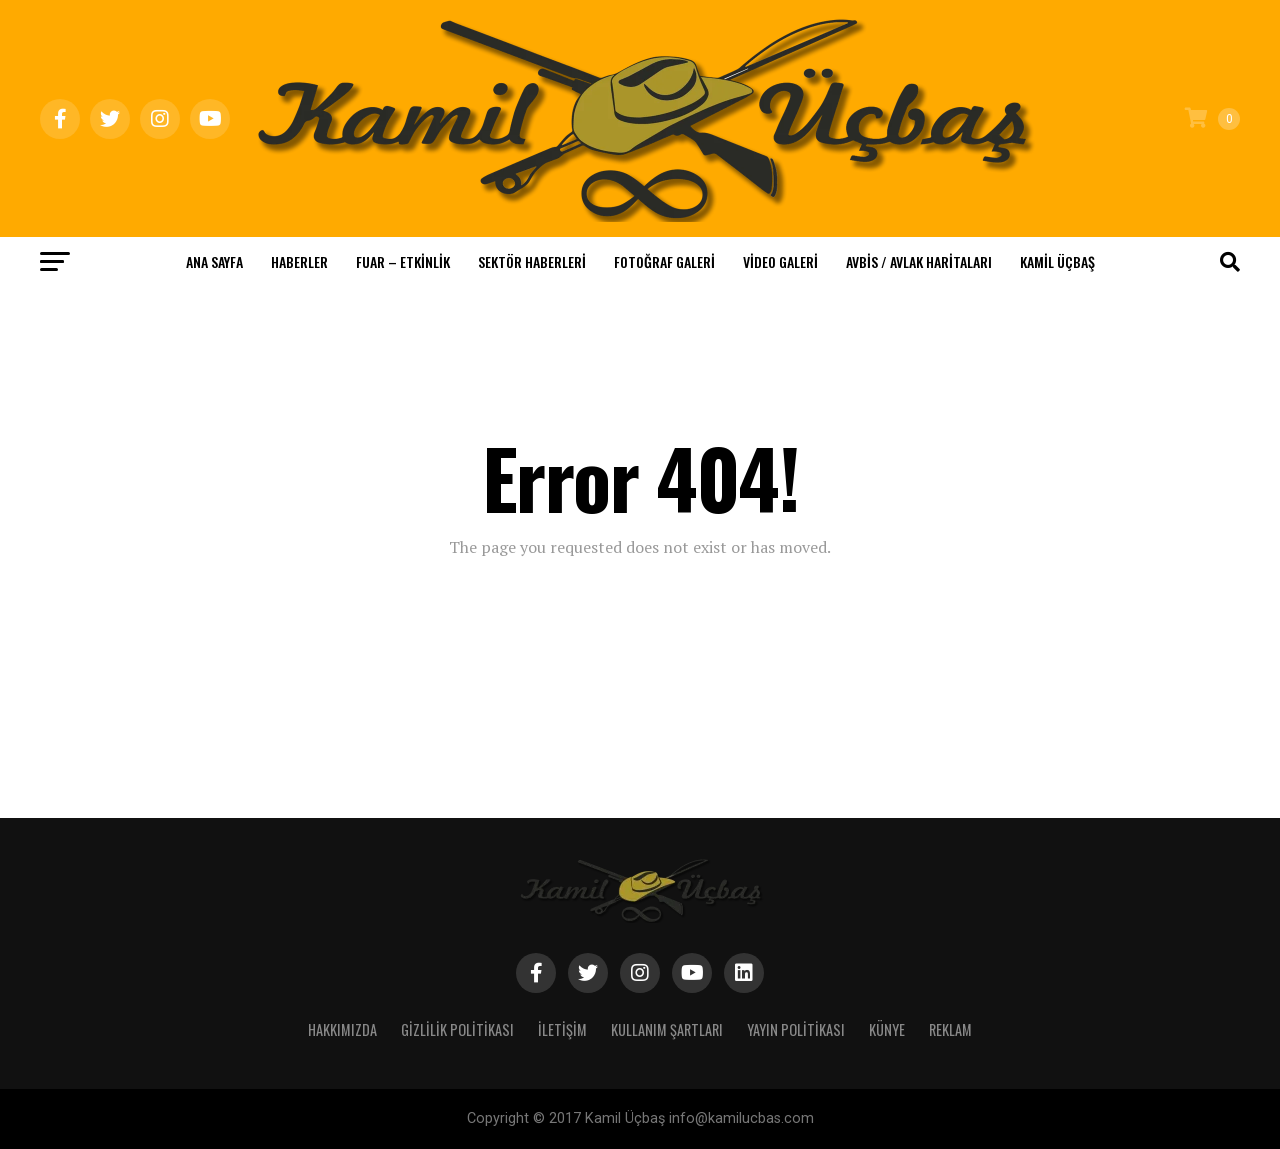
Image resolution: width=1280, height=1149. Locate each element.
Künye (887, 1029)
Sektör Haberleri (532, 261)
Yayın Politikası (796, 1029)
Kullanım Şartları (667, 1029)
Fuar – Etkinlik (403, 261)
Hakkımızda (342, 1029)
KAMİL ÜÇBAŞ (1057, 261)
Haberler (299, 261)
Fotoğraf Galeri (664, 261)
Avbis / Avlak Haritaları (919, 261)
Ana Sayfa (214, 261)
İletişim (562, 1029)
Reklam (950, 1029)
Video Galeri (780, 261)
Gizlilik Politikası (457, 1029)
